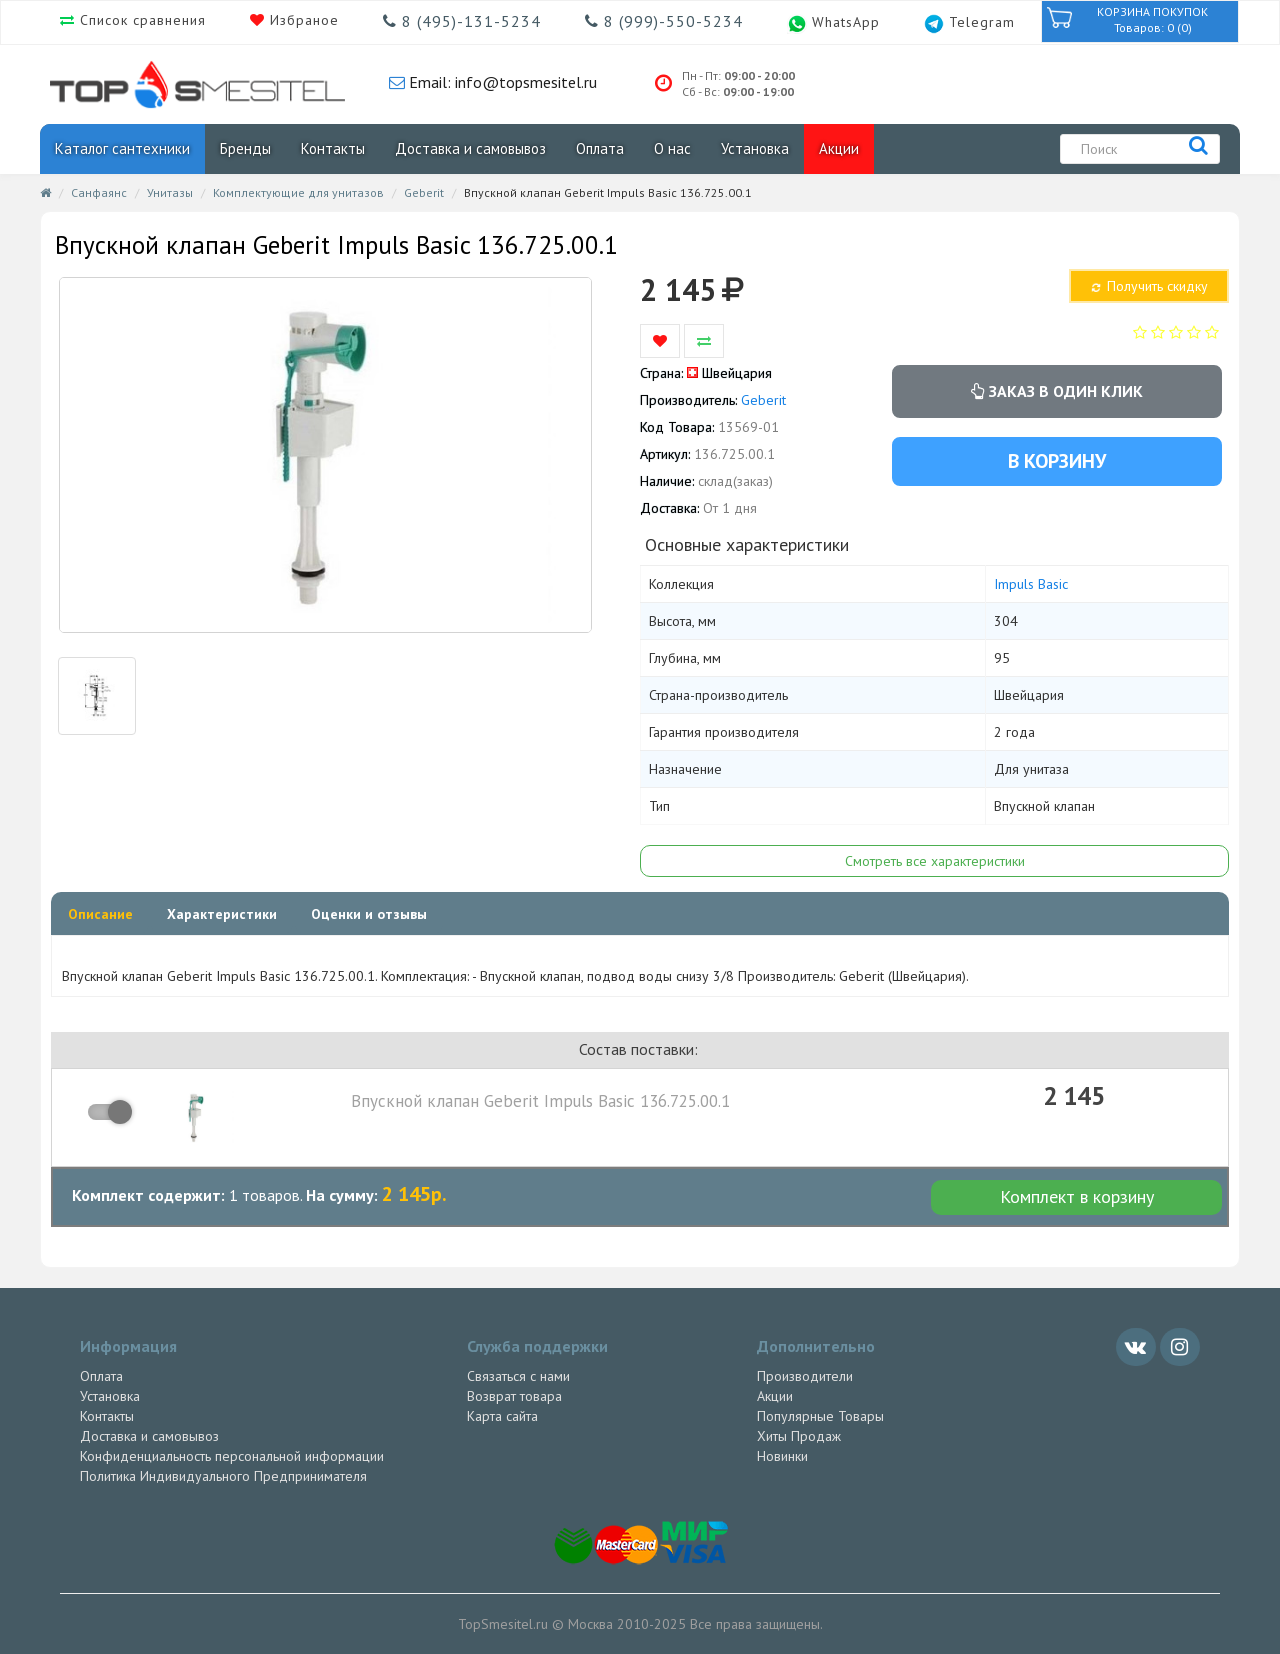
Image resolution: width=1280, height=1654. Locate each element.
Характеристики (222, 914)
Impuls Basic (1031, 584)
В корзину (1057, 461)
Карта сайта (502, 1416)
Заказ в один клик (1057, 391)
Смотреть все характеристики (935, 861)
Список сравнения (140, 20)
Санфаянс (99, 192)
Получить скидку (1148, 286)
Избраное (302, 20)
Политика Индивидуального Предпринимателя (223, 1476)
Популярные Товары (820, 1416)
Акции (839, 148)
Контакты (333, 148)
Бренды (245, 148)
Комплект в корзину (1077, 1196)
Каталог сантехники (122, 148)
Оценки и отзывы (369, 914)
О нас (672, 148)
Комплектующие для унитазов (298, 192)
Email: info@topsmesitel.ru (501, 82)
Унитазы (170, 192)
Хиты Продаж (799, 1436)
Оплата (600, 148)
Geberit (424, 192)
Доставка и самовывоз (470, 148)
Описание (100, 914)
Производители (805, 1376)
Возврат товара (514, 1396)
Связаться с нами (518, 1376)
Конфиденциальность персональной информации (232, 1456)
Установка (755, 148)
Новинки (782, 1456)
